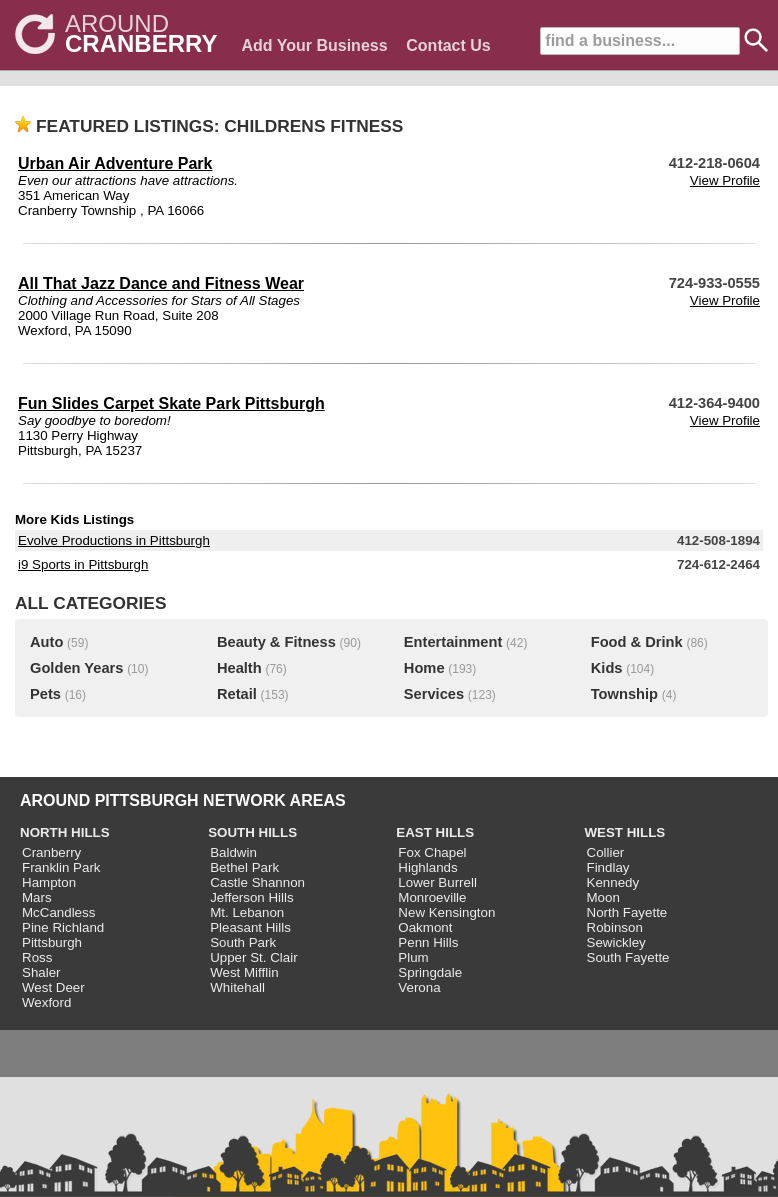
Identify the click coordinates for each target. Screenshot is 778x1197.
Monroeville (432, 897)
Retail (237, 694)
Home (424, 668)
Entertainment (453, 642)
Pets (45, 694)
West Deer (53, 987)
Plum (413, 957)
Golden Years (76, 668)
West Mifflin (244, 972)
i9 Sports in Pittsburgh (83, 564)
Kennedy (613, 882)
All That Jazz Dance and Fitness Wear (161, 283)
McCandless (58, 912)
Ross (37, 957)
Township (624, 694)
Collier (606, 852)
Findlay (608, 867)
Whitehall (237, 987)
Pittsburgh (52, 942)
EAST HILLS (435, 832)
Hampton (49, 882)
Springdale (430, 972)
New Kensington (446, 912)
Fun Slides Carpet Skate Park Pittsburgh (171, 403)
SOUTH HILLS (252, 832)
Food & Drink (637, 642)
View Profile (725, 180)
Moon (603, 897)
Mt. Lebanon (247, 912)
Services (434, 694)
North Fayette (627, 912)
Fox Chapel (432, 852)
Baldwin (233, 852)
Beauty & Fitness (276, 642)
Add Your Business (314, 45)
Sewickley (616, 942)
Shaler (41, 972)
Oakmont (425, 927)
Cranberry (51, 852)
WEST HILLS (625, 832)
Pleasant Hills (250, 927)
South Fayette (628, 957)
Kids (607, 668)
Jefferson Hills (251, 897)
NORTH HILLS (65, 832)
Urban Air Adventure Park (115, 163)
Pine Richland (63, 927)
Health (239, 668)
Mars (37, 897)
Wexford (46, 1002)
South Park (243, 942)
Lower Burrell (437, 882)
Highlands (427, 867)
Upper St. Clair (253, 957)
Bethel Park (244, 867)
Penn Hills (428, 942)
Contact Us (448, 45)
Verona (419, 987)
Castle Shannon (257, 882)
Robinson (615, 927)
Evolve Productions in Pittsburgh (114, 540)
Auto (46, 642)
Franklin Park (61, 867)
